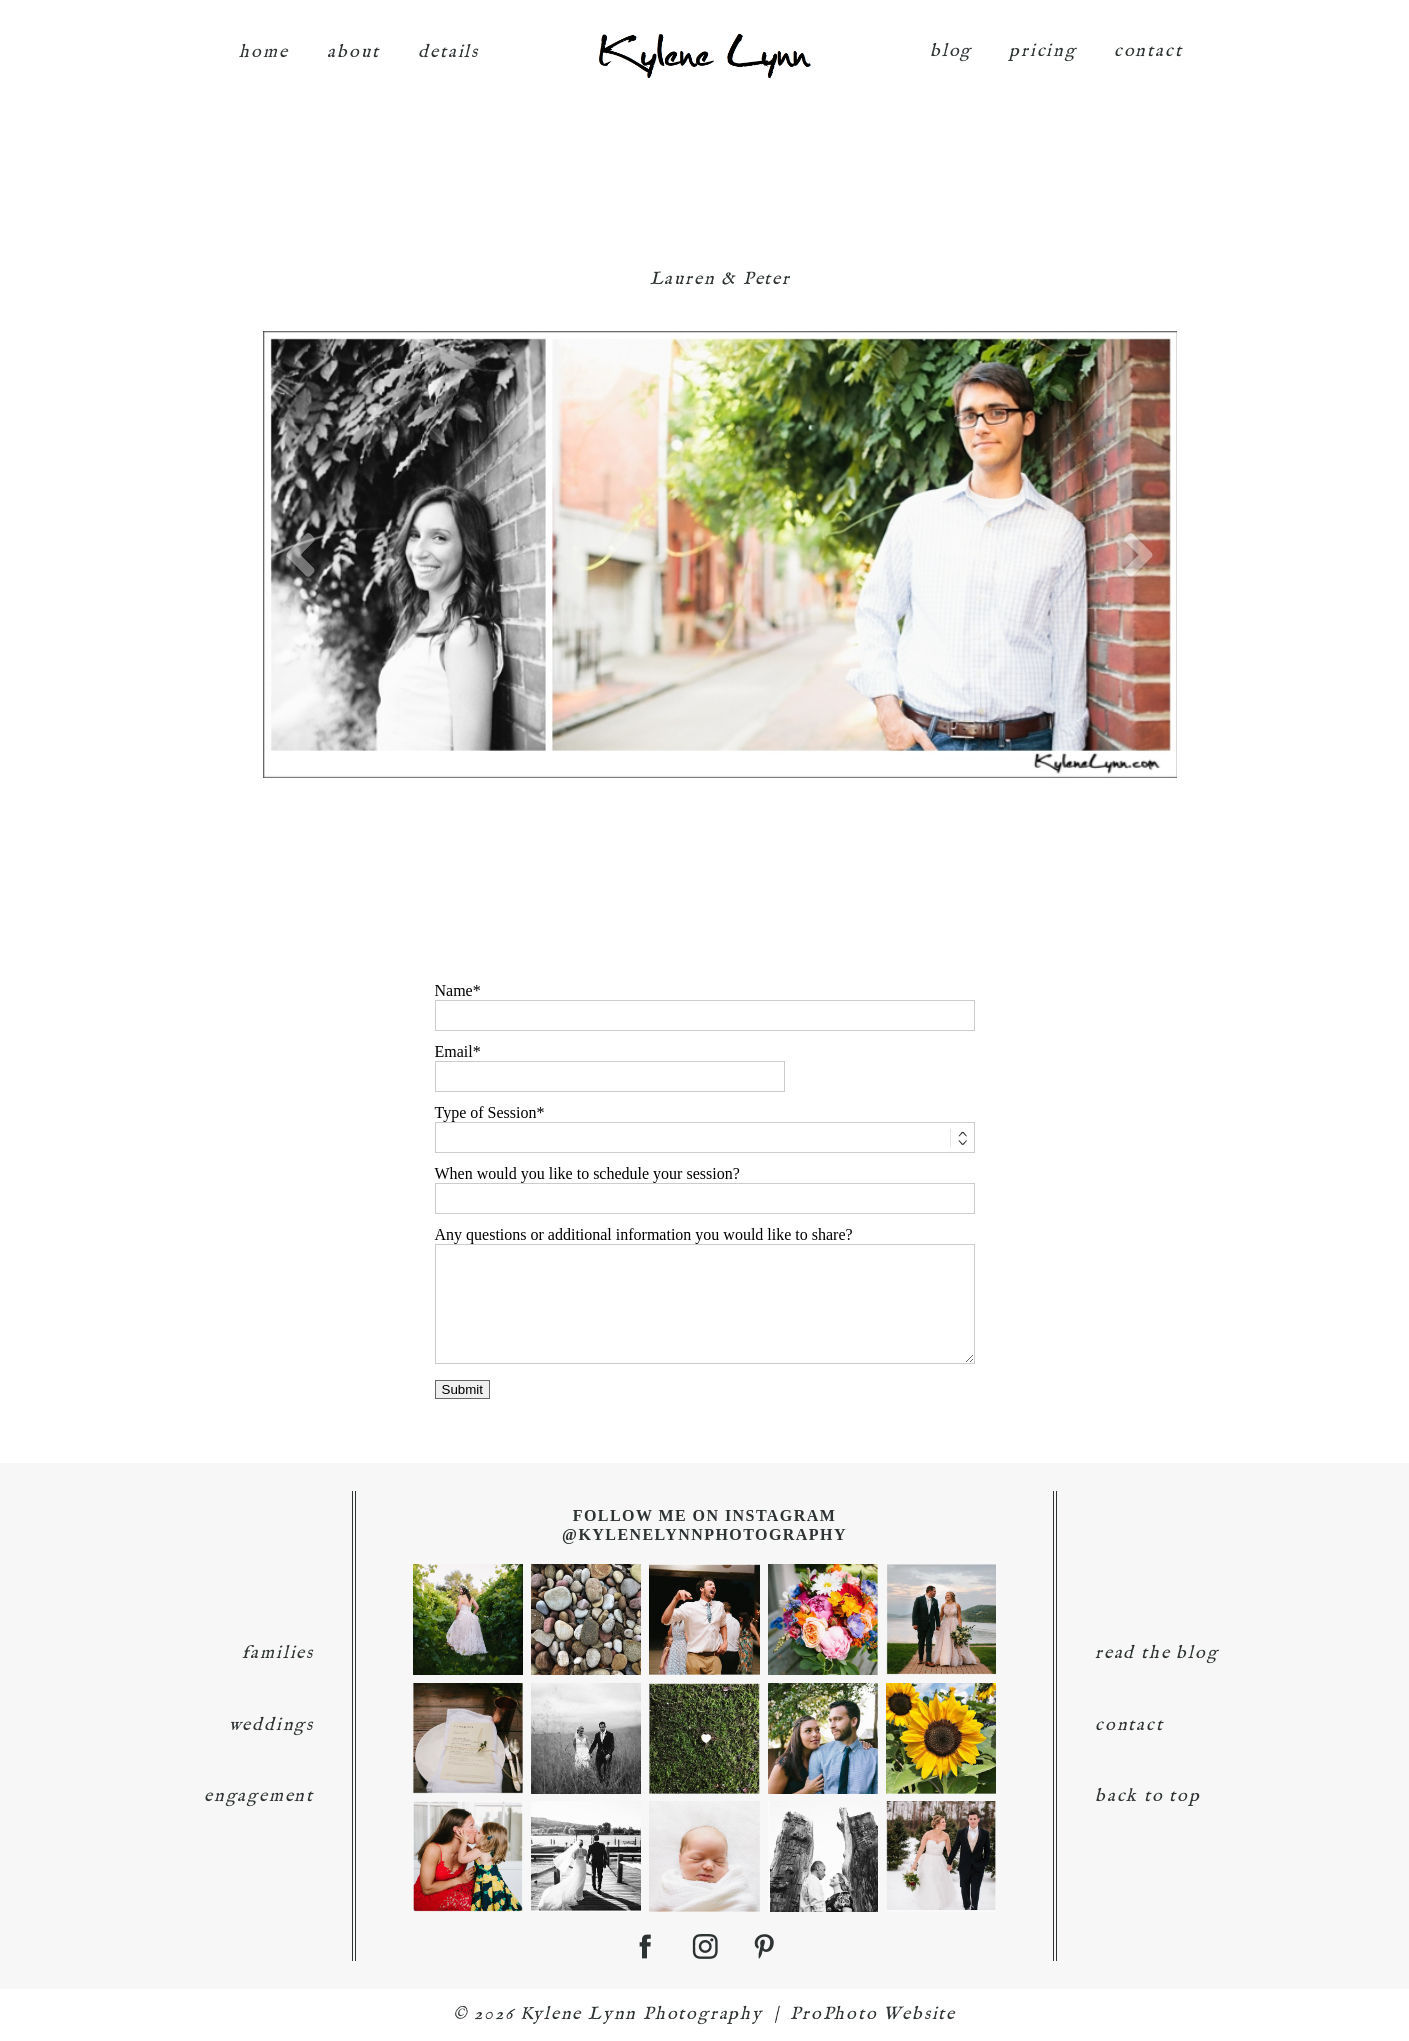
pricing (1043, 41)
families (278, 1653)
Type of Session (486, 1112)
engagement (259, 1796)
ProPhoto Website (873, 2014)
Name (454, 990)
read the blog (1156, 1653)
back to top (1148, 1796)
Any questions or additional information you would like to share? (644, 1234)
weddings (271, 1725)
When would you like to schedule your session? (587, 1173)
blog (951, 41)
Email (454, 1051)
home (263, 42)
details (448, 42)
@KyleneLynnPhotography (704, 1534)
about (353, 42)
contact (1148, 41)
